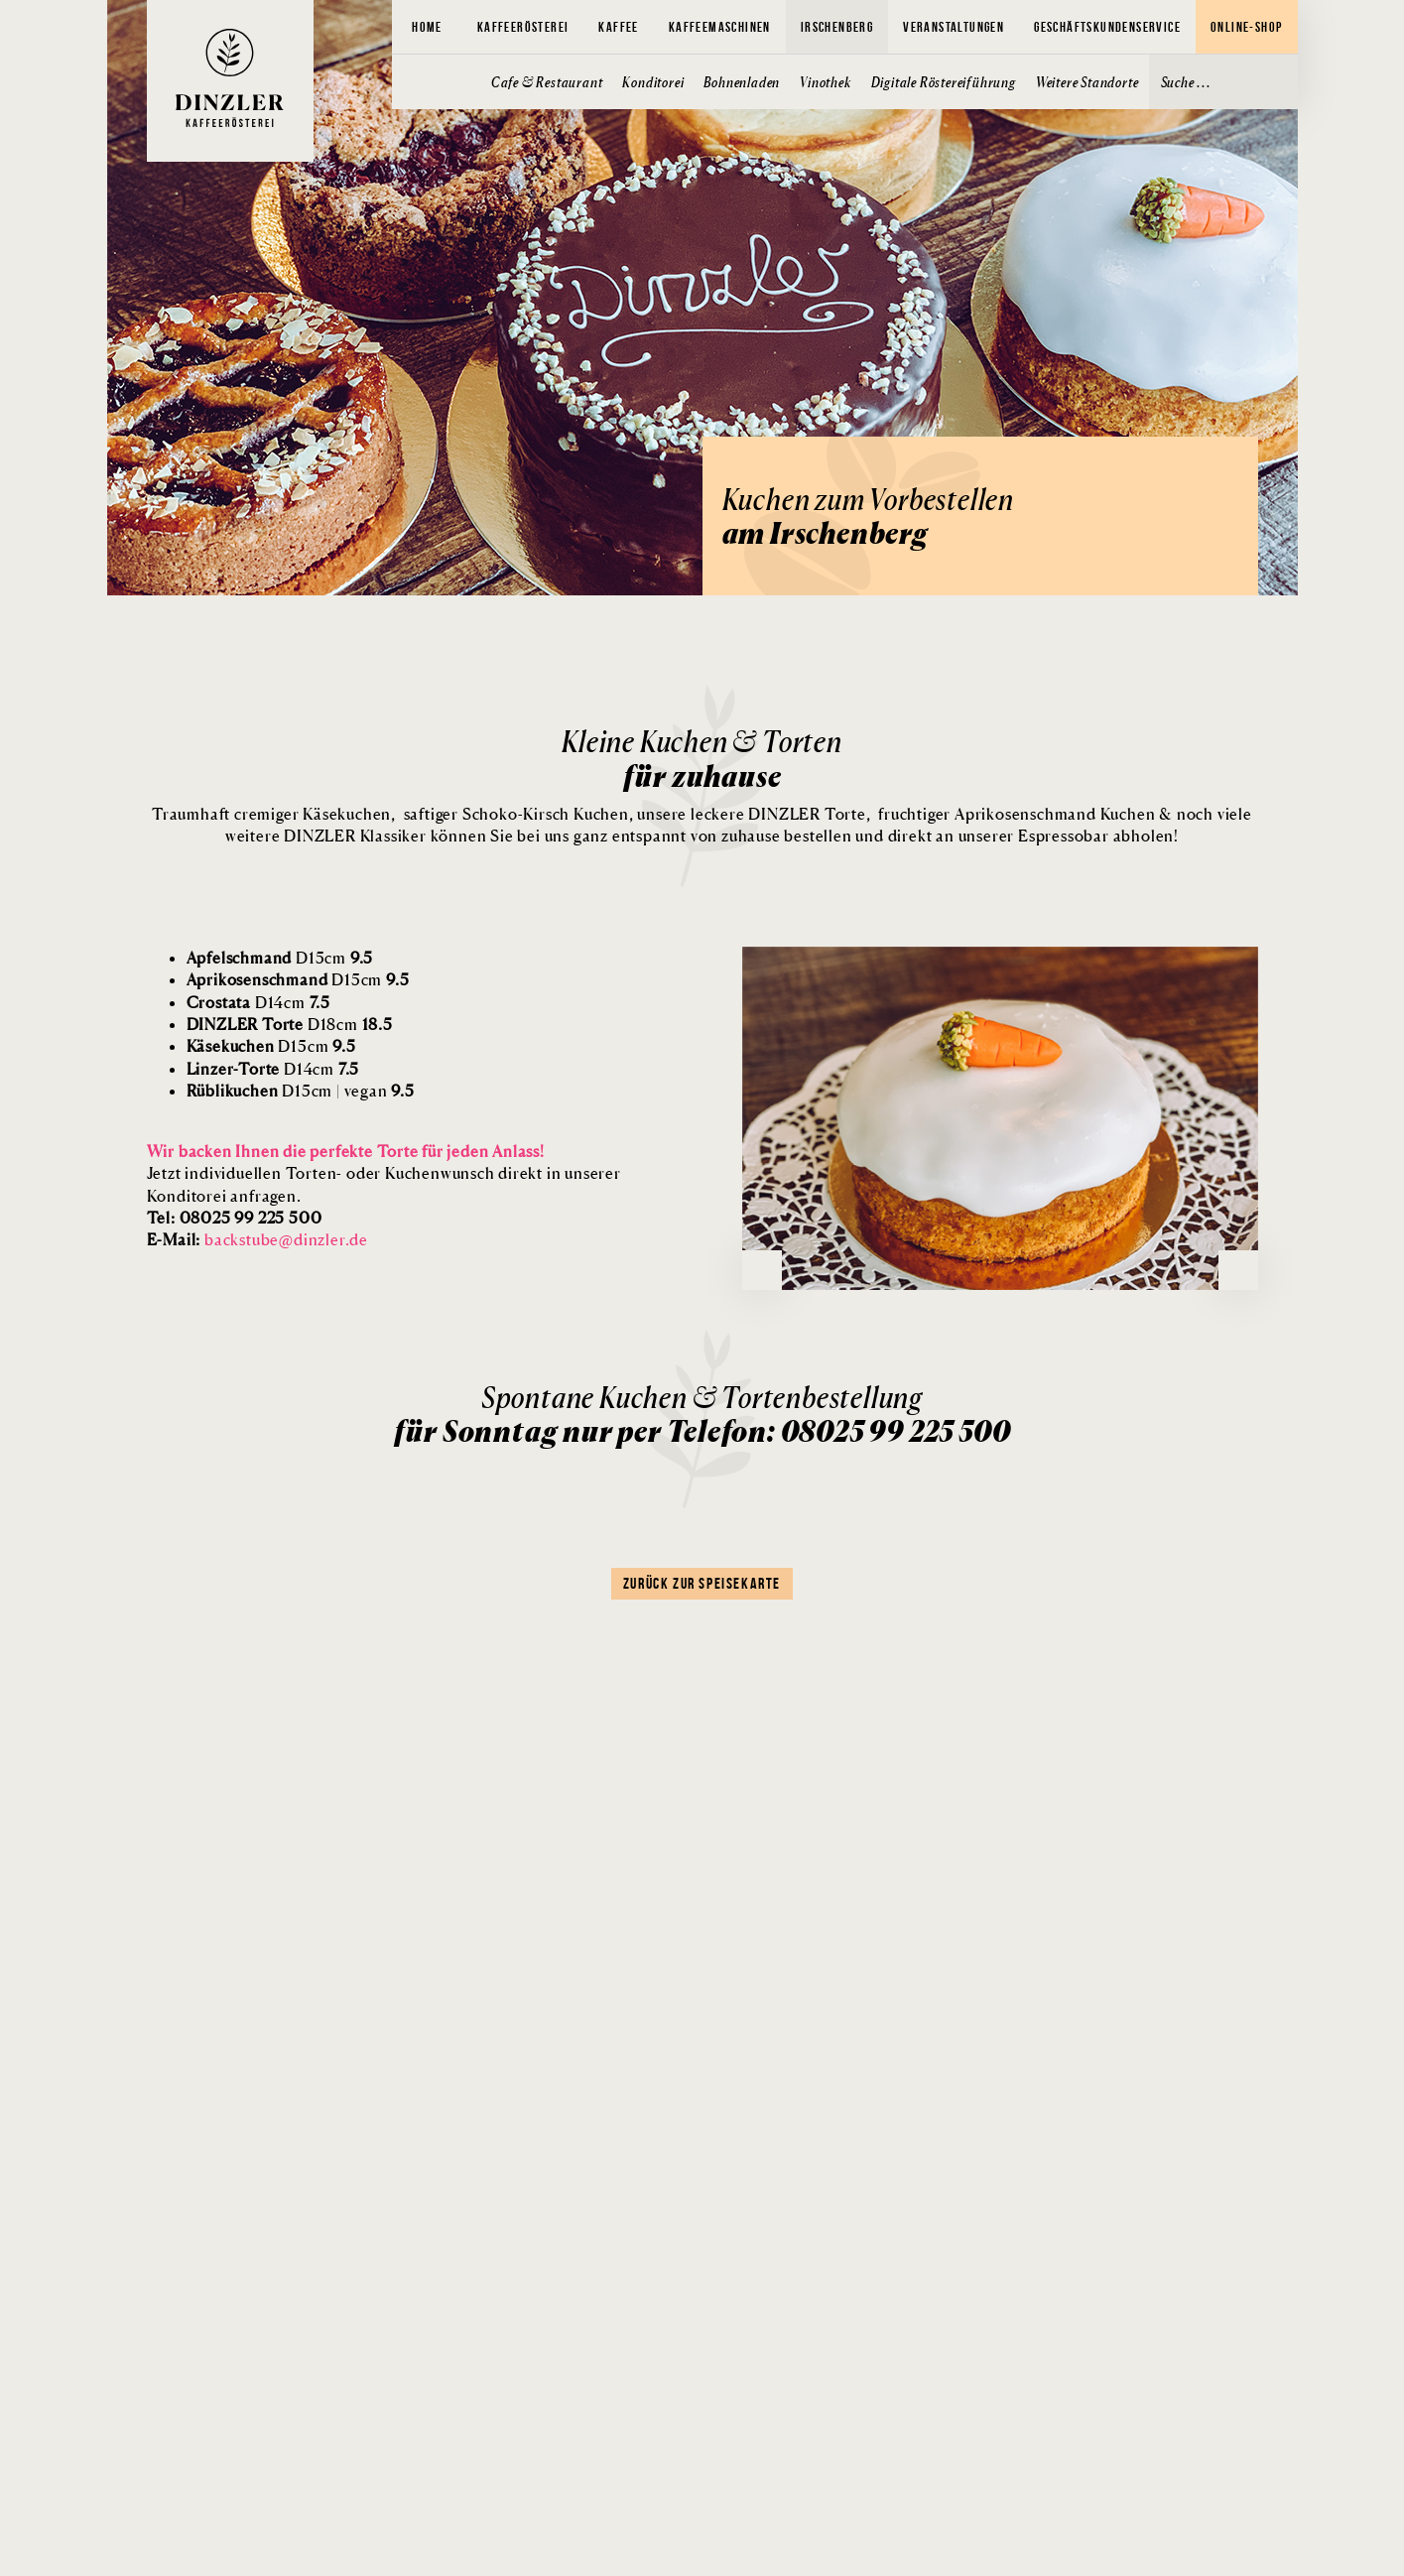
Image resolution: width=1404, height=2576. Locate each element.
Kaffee (618, 27)
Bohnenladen (741, 82)
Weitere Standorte (1087, 82)
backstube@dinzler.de (286, 1239)
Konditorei (653, 82)
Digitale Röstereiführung (943, 82)
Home (427, 27)
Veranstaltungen (953, 27)
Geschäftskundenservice (1107, 27)
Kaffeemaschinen (720, 27)
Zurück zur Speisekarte (702, 1583)
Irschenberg (837, 27)
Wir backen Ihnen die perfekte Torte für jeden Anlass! (346, 1151)
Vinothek (825, 82)
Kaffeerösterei (523, 27)
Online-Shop (1246, 27)
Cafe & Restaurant (547, 82)
